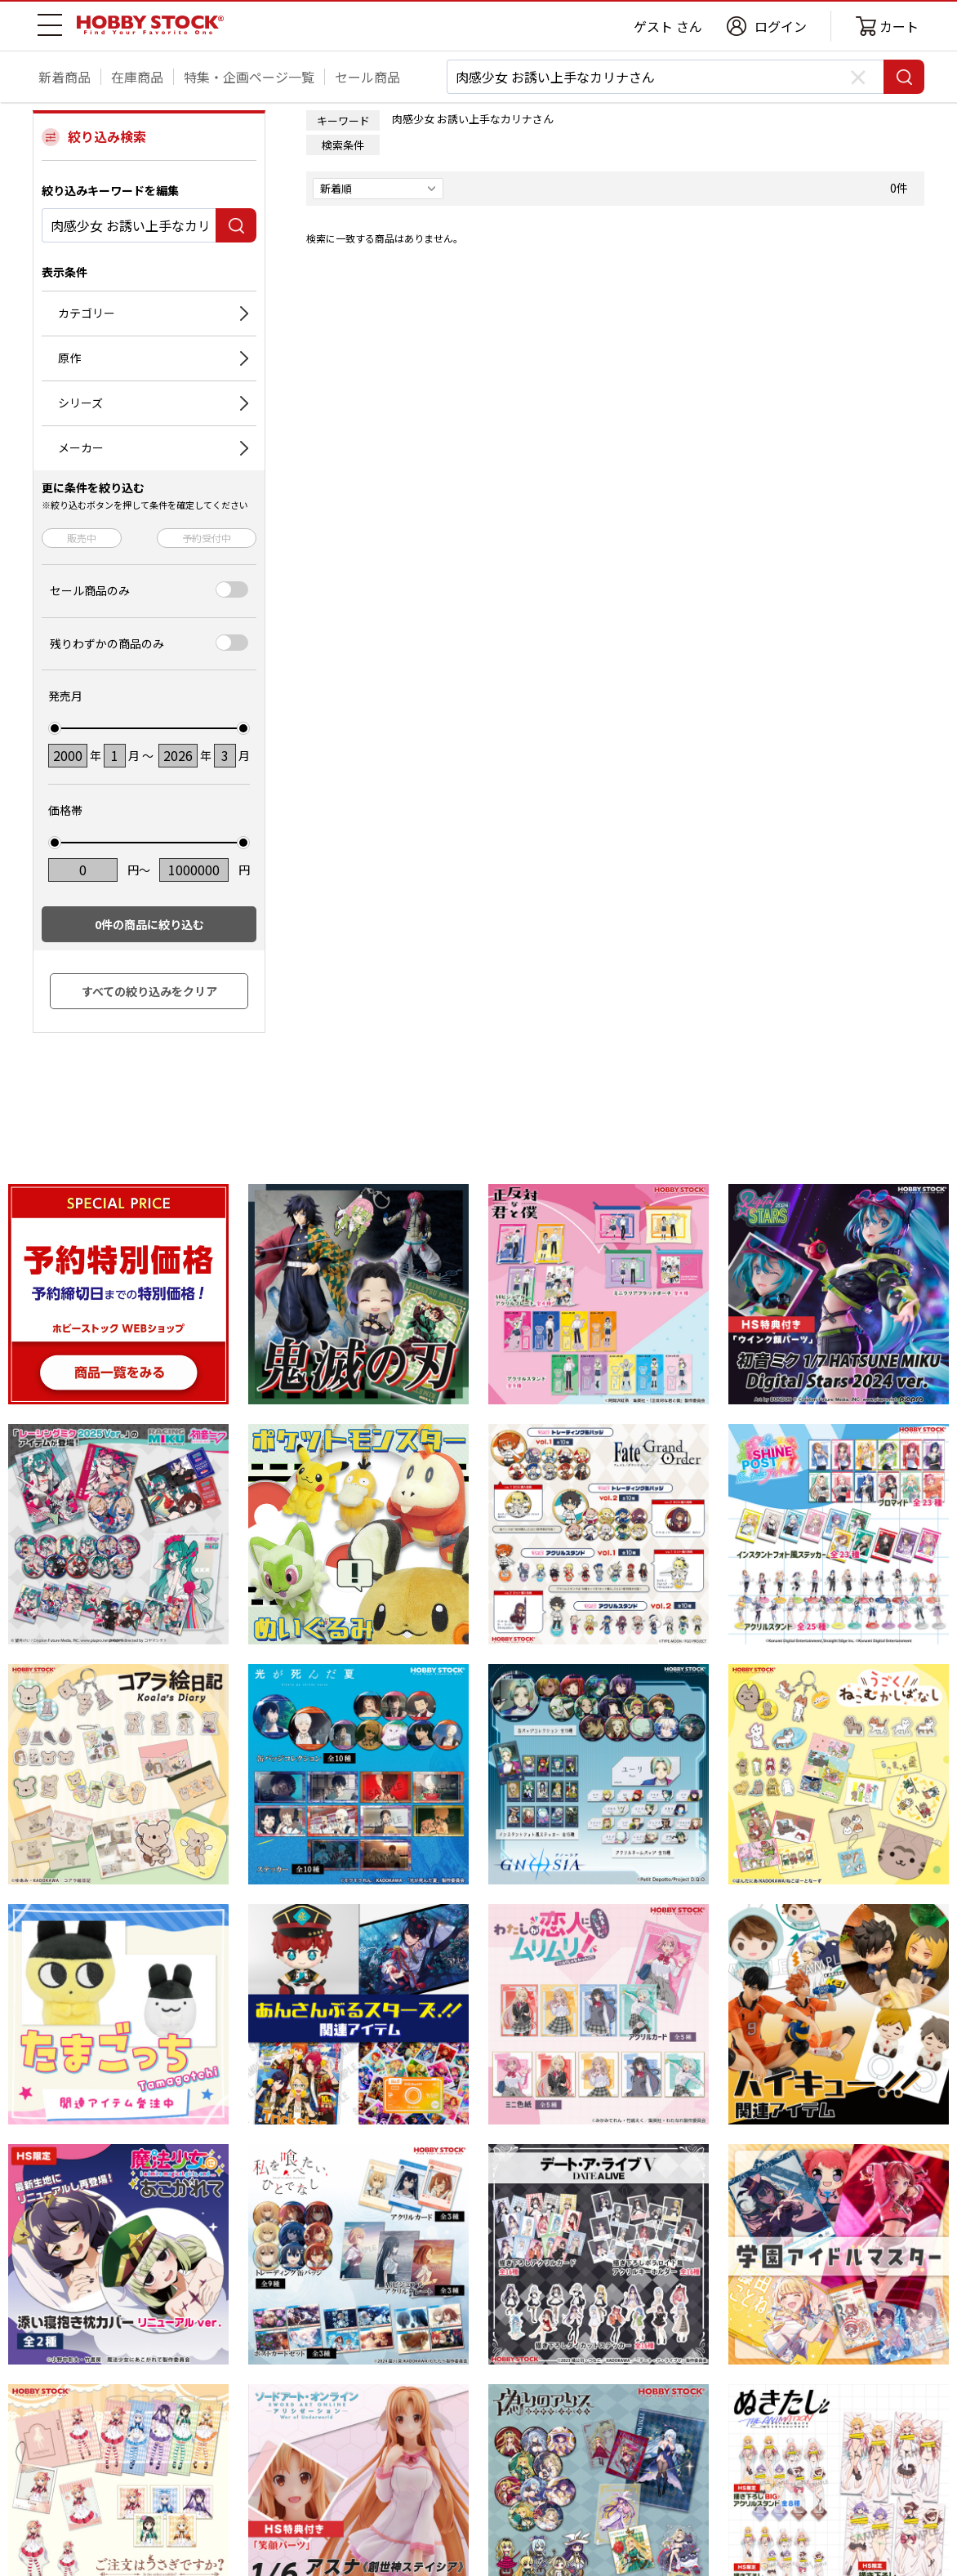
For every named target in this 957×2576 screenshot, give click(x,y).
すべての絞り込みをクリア (149, 991)
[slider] (54, 728)
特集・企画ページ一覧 (249, 76)
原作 (69, 357)
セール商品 (367, 76)
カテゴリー (86, 313)
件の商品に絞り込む (149, 924)
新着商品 (64, 76)
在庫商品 (137, 76)
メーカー (81, 447)
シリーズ (80, 402)
